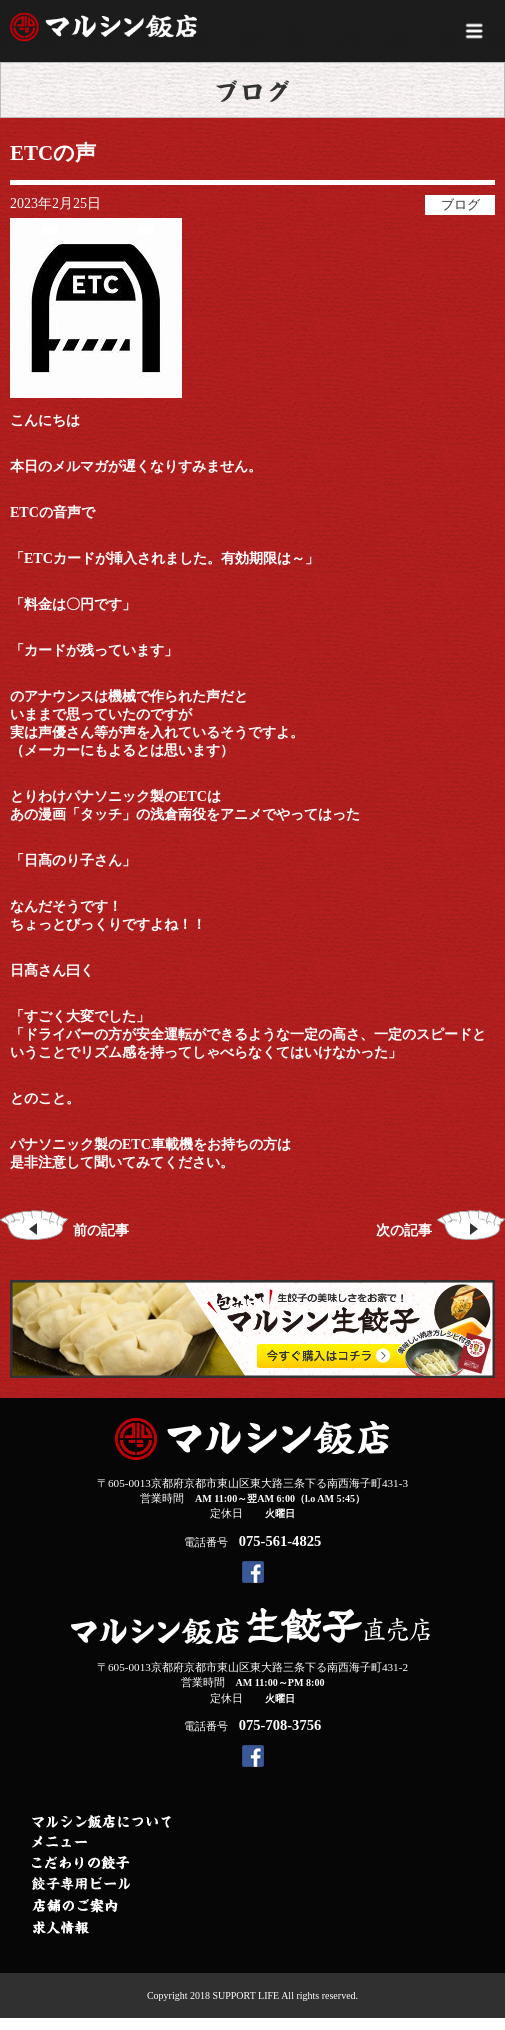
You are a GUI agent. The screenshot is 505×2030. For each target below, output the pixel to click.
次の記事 (440, 1230)
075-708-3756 (280, 1725)
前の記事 (64, 1230)
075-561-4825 (280, 1541)
